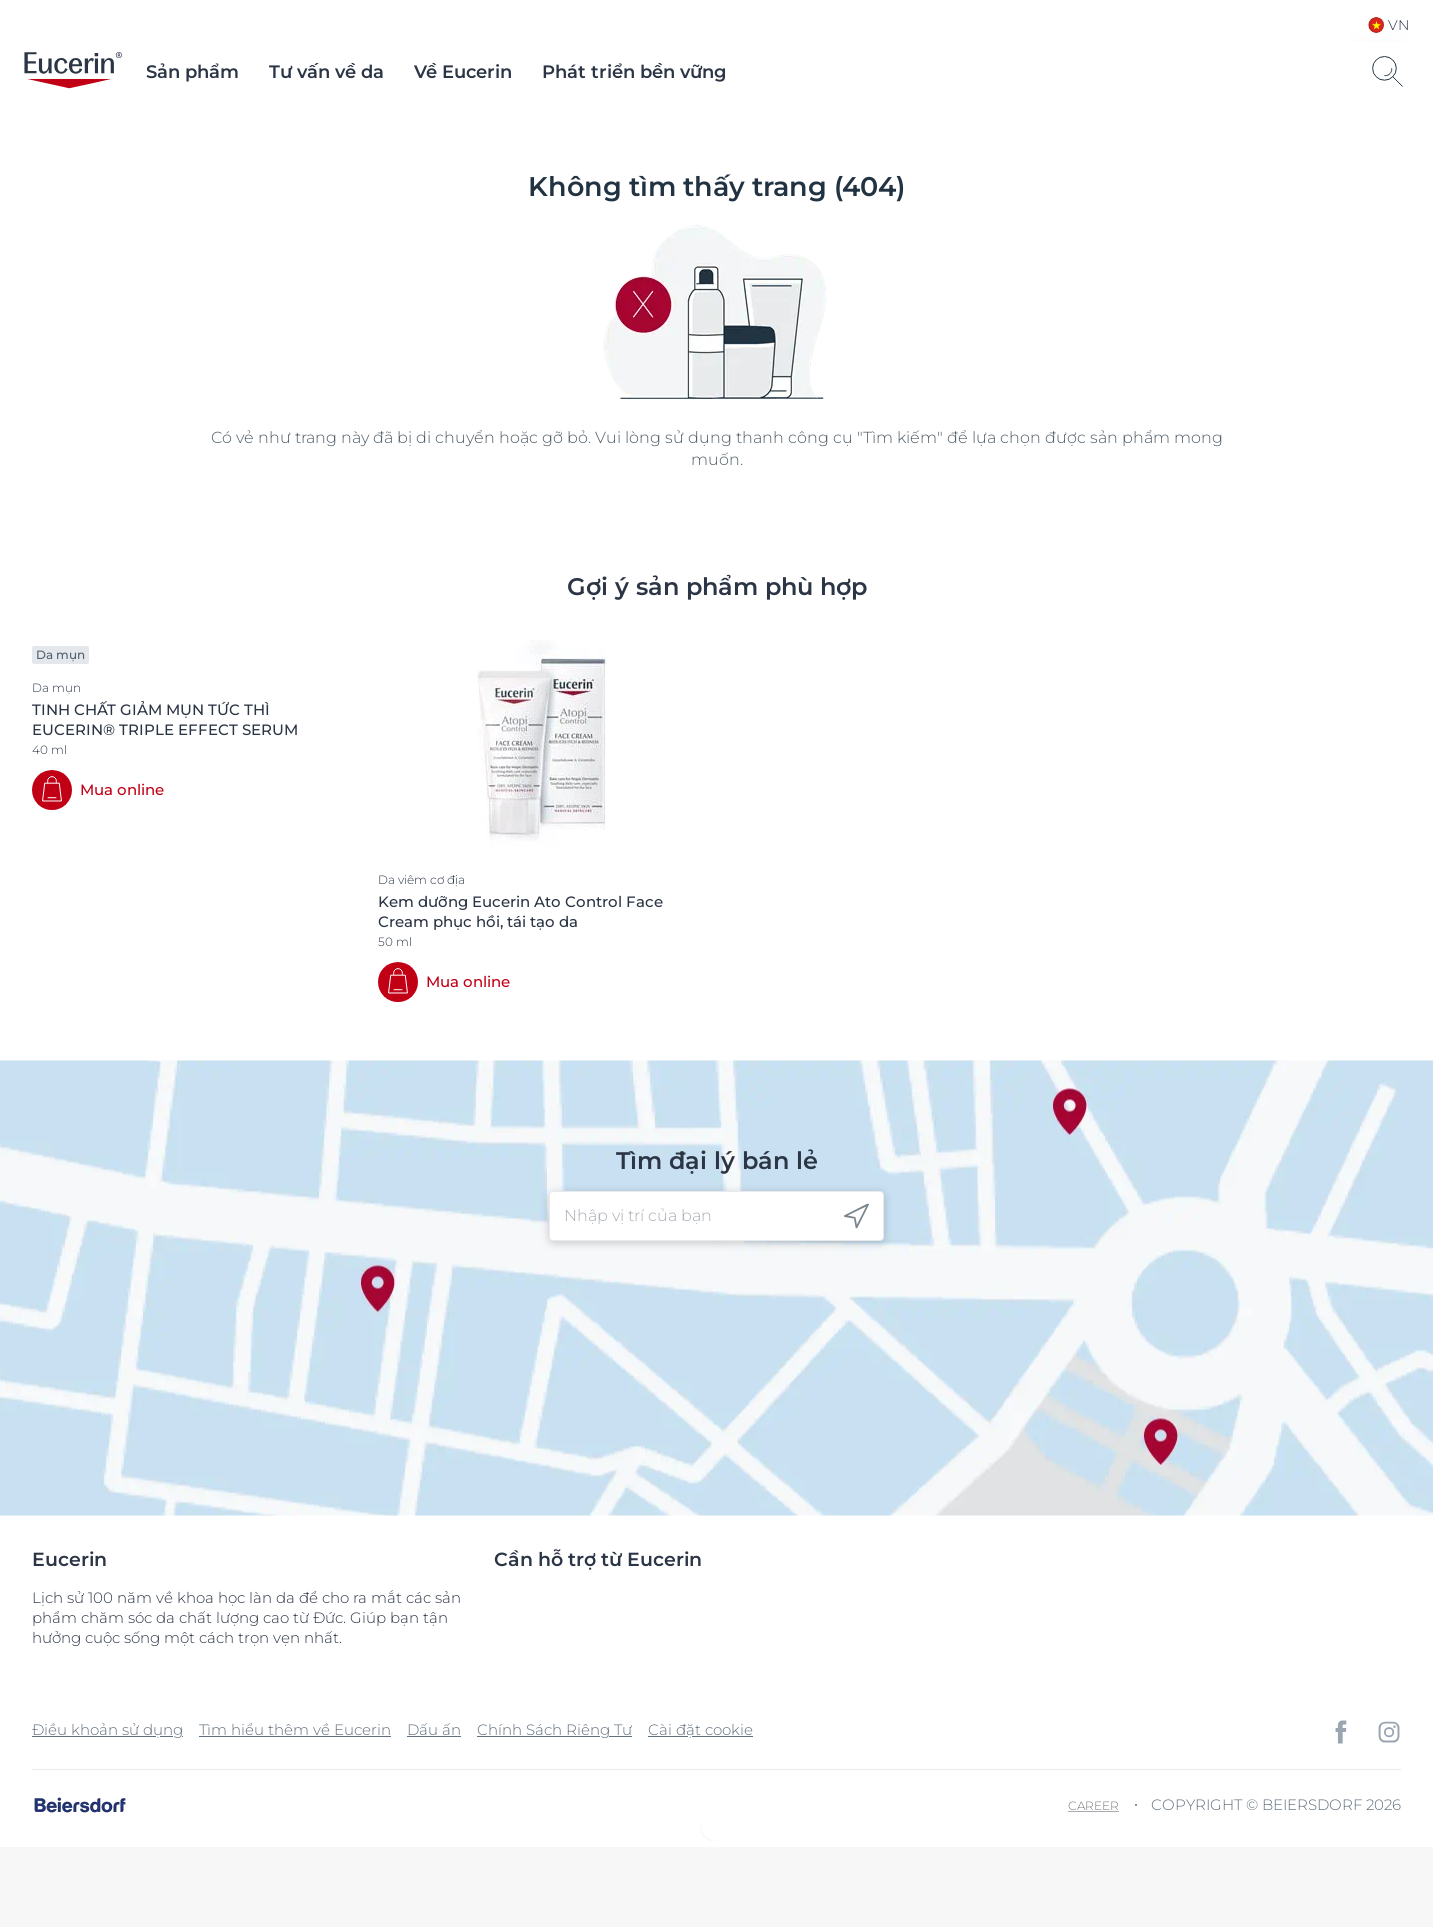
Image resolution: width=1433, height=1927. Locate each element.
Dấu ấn (434, 1729)
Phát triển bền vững (634, 72)
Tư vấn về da (326, 72)
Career (1093, 1805)
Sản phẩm (192, 72)
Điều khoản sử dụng (107, 1729)
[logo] (73, 72)
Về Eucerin (463, 72)
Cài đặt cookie (700, 1729)
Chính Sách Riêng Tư (554, 1729)
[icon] (856, 1216)
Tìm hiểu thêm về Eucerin (295, 1729)
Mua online (122, 789)
